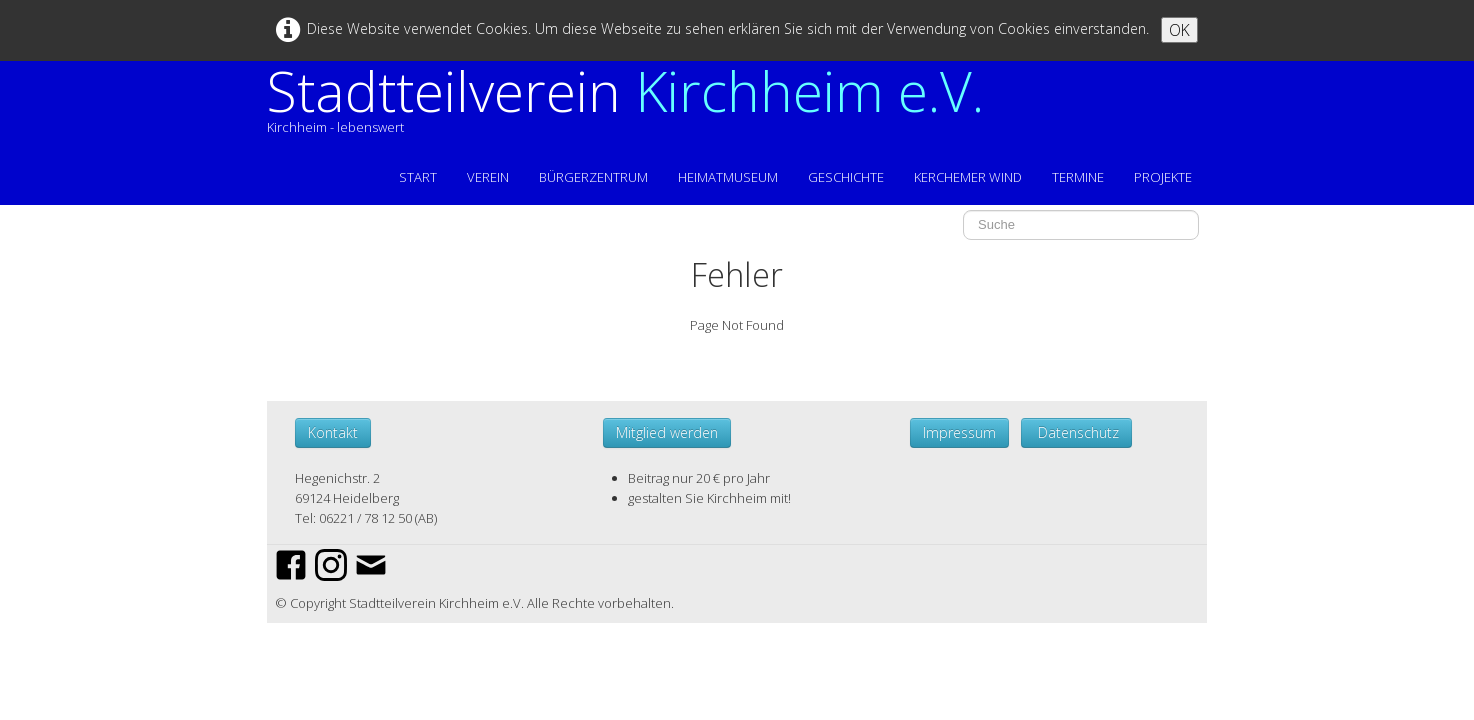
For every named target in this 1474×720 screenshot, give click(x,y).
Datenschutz (1076, 432)
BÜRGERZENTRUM (593, 177)
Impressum (959, 432)
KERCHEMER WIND (968, 177)
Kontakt (333, 432)
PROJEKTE (1163, 177)
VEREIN (488, 177)
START (418, 177)
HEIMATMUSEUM (728, 177)
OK (1179, 30)
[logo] (633, 109)
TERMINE (1078, 177)
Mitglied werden (667, 432)
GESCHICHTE (846, 177)
